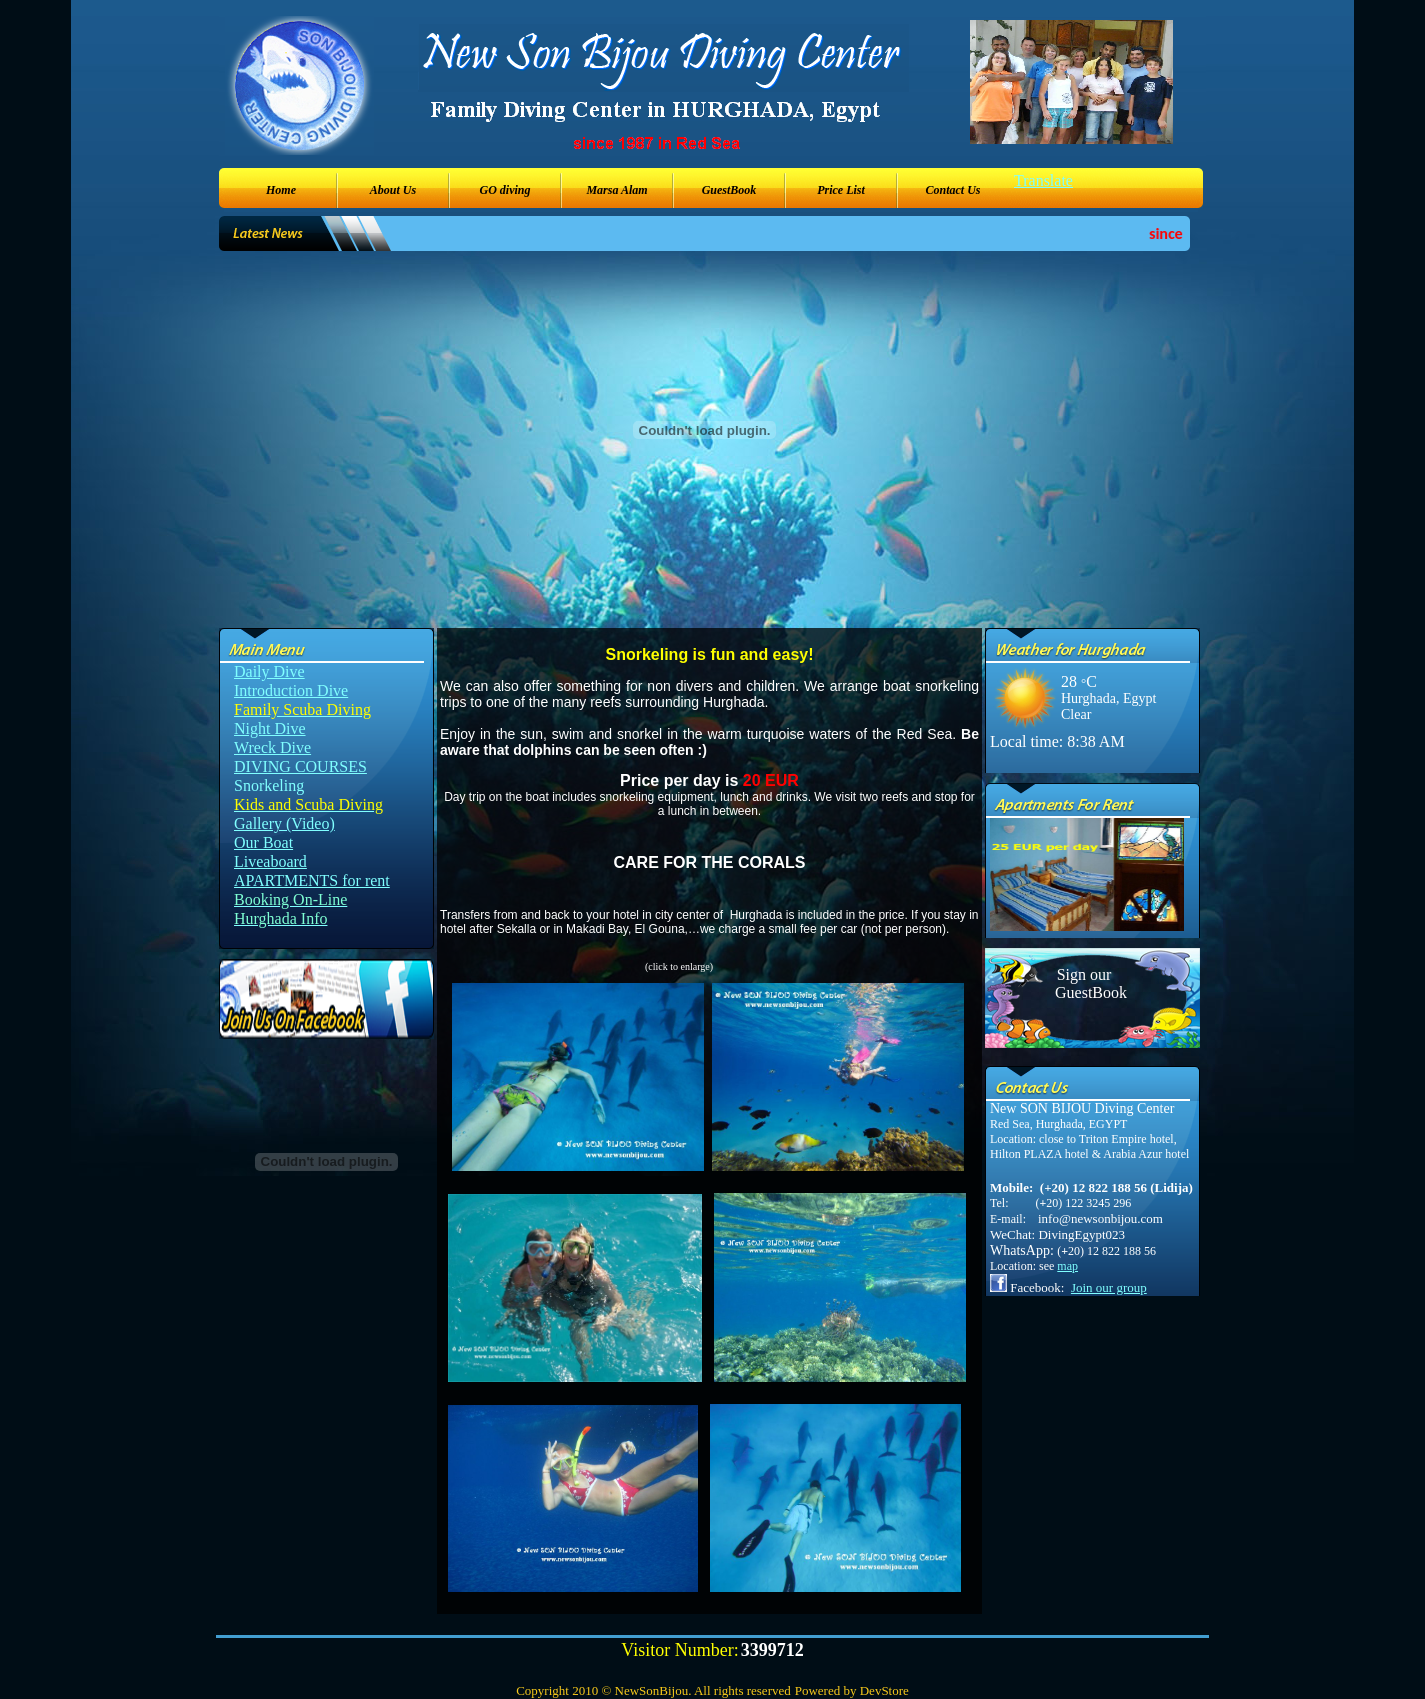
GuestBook (729, 190)
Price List (841, 190)
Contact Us (952, 190)
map (1067, 1266)
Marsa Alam (616, 190)
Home (281, 190)
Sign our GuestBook (1084, 983)
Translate (1043, 180)
